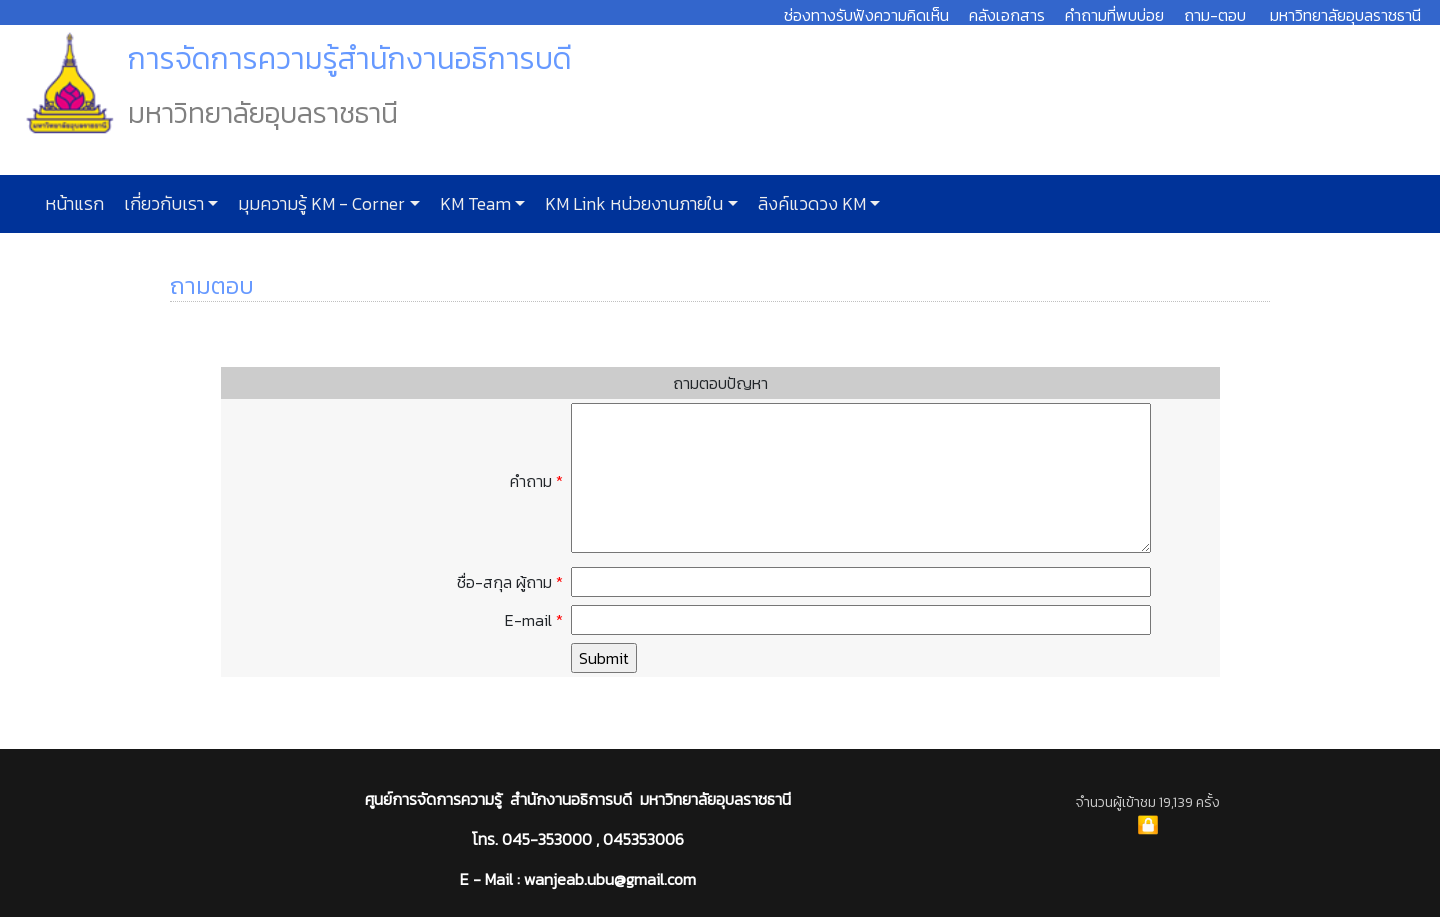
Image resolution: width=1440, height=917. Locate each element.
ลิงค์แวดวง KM (810, 204)
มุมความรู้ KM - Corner (319, 204)
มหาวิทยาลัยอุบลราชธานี (1345, 15)
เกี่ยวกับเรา (162, 204)
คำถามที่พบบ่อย (1114, 15)
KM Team (473, 204)
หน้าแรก (74, 204)
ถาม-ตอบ (1215, 15)
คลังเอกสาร (1007, 15)
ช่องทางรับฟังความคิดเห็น (866, 15)
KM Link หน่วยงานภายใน (632, 204)
